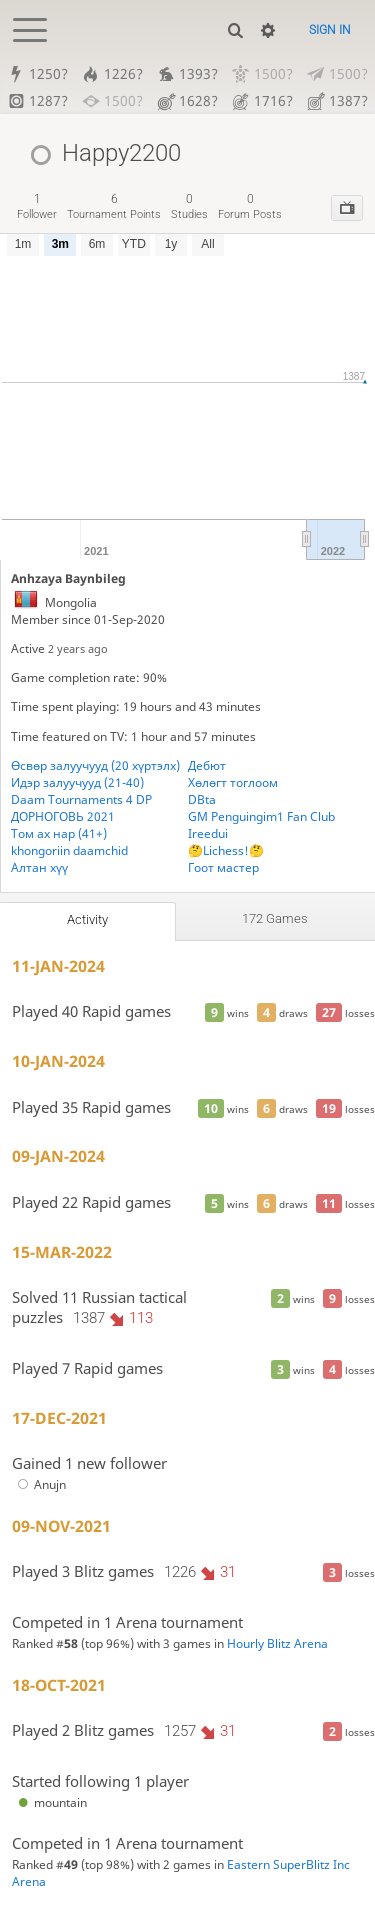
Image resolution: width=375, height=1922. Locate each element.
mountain (49, 1802)
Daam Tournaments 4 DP (81, 799)
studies (189, 206)
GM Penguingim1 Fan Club (261, 816)
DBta (202, 799)
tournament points (114, 206)
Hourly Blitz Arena (277, 1643)
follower (37, 206)
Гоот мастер (223, 867)
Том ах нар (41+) (59, 833)
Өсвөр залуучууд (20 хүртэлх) (95, 765)
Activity (87, 919)
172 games (275, 918)
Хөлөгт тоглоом (233, 782)
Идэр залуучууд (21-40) (77, 782)
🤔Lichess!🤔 (226, 850)
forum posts (250, 206)
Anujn (39, 1484)
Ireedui (208, 833)
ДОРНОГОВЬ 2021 (63, 816)
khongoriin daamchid (69, 850)
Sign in (330, 30)
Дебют (207, 765)
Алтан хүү (39, 867)
